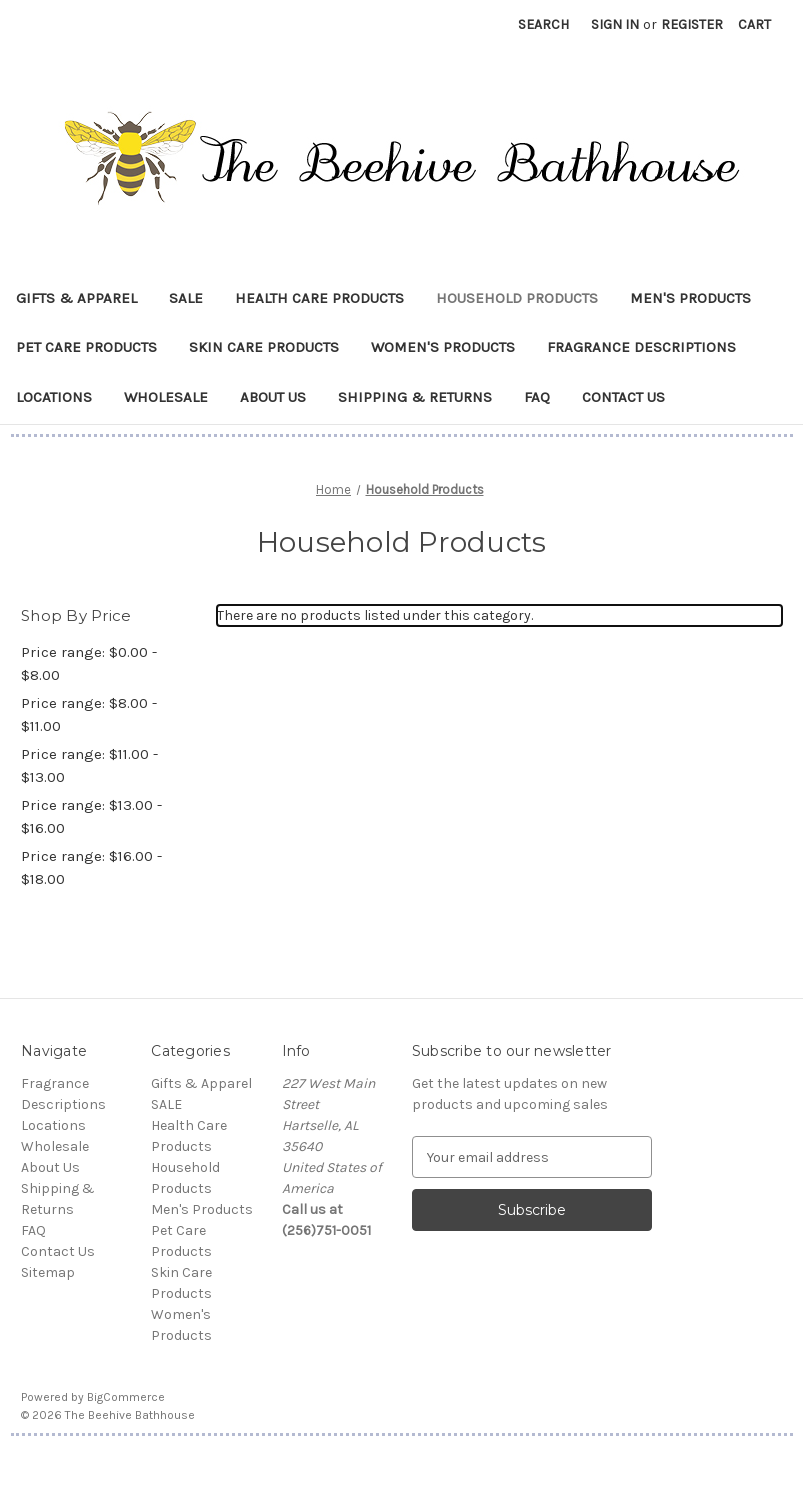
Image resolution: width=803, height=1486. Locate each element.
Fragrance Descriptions (641, 347)
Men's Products (690, 298)
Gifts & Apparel (76, 298)
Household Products (517, 298)
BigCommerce (126, 1397)
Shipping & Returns (415, 397)
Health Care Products (319, 298)
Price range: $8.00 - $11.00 (89, 714)
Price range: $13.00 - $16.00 (91, 816)
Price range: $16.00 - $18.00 (91, 867)
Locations (54, 397)
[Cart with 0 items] (754, 24)
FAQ (537, 397)
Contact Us (623, 397)
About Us (273, 397)
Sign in (615, 24)
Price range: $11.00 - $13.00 (89, 765)
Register (692, 24)
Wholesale (166, 397)
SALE (186, 298)
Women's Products (443, 347)
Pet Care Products (86, 347)
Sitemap (48, 1272)
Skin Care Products (264, 347)
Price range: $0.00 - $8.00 (89, 663)
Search (543, 24)
